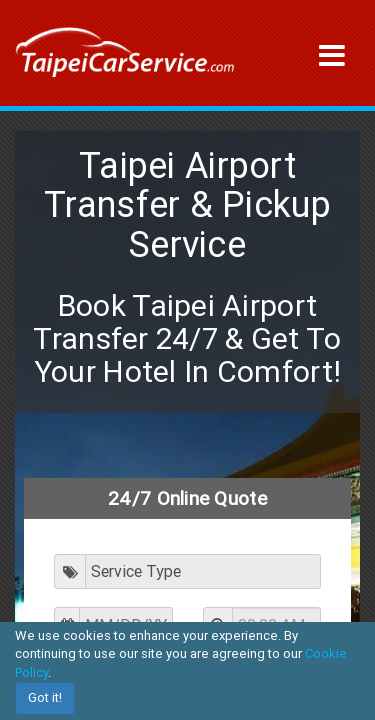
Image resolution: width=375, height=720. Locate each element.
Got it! (45, 697)
